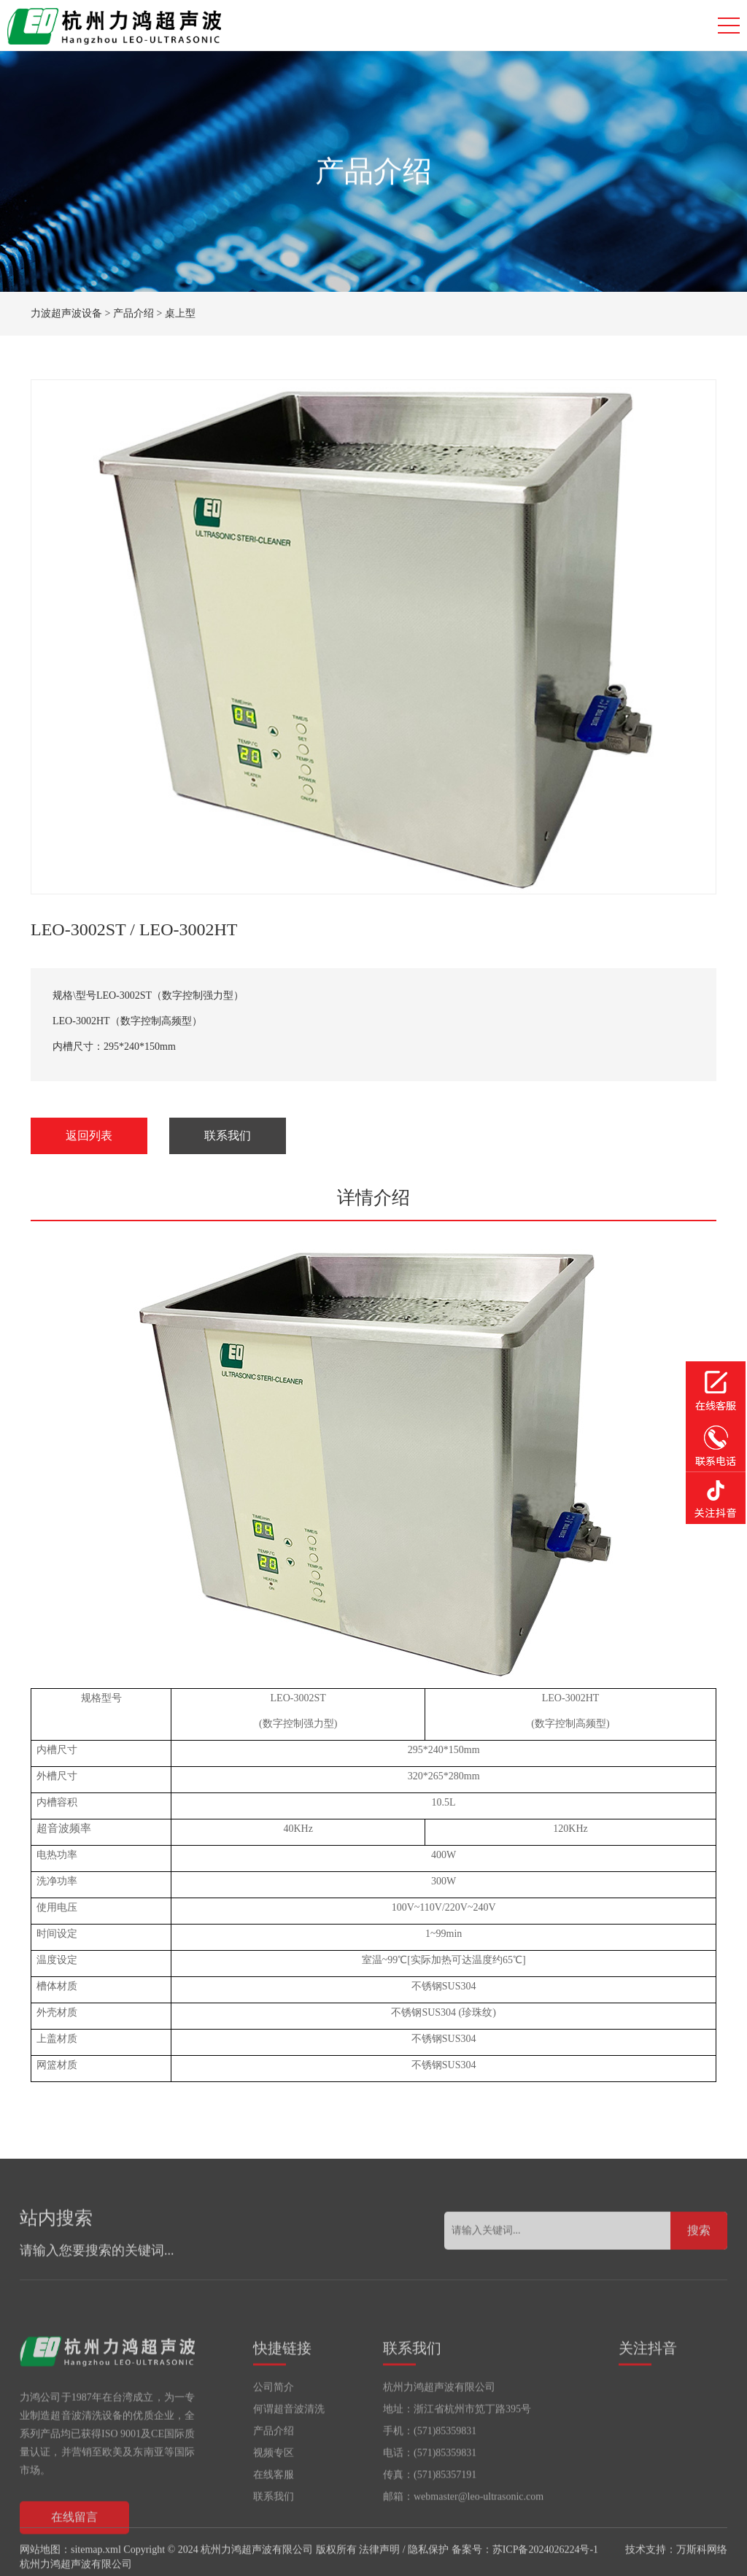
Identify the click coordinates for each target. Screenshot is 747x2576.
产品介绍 (133, 313)
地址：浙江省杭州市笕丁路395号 (457, 2474)
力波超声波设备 (66, 313)
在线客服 (273, 2539)
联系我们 (227, 1135)
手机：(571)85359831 (429, 2496)
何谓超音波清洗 (289, 2474)
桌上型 (180, 313)
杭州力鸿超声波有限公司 (439, 2452)
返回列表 (89, 1135)
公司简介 (273, 2452)
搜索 (699, 2258)
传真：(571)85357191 (429, 2539)
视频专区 (273, 2518)
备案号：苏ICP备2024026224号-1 (525, 2563)
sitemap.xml (96, 2563)
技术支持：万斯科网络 (676, 2563)
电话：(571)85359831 (429, 2518)
